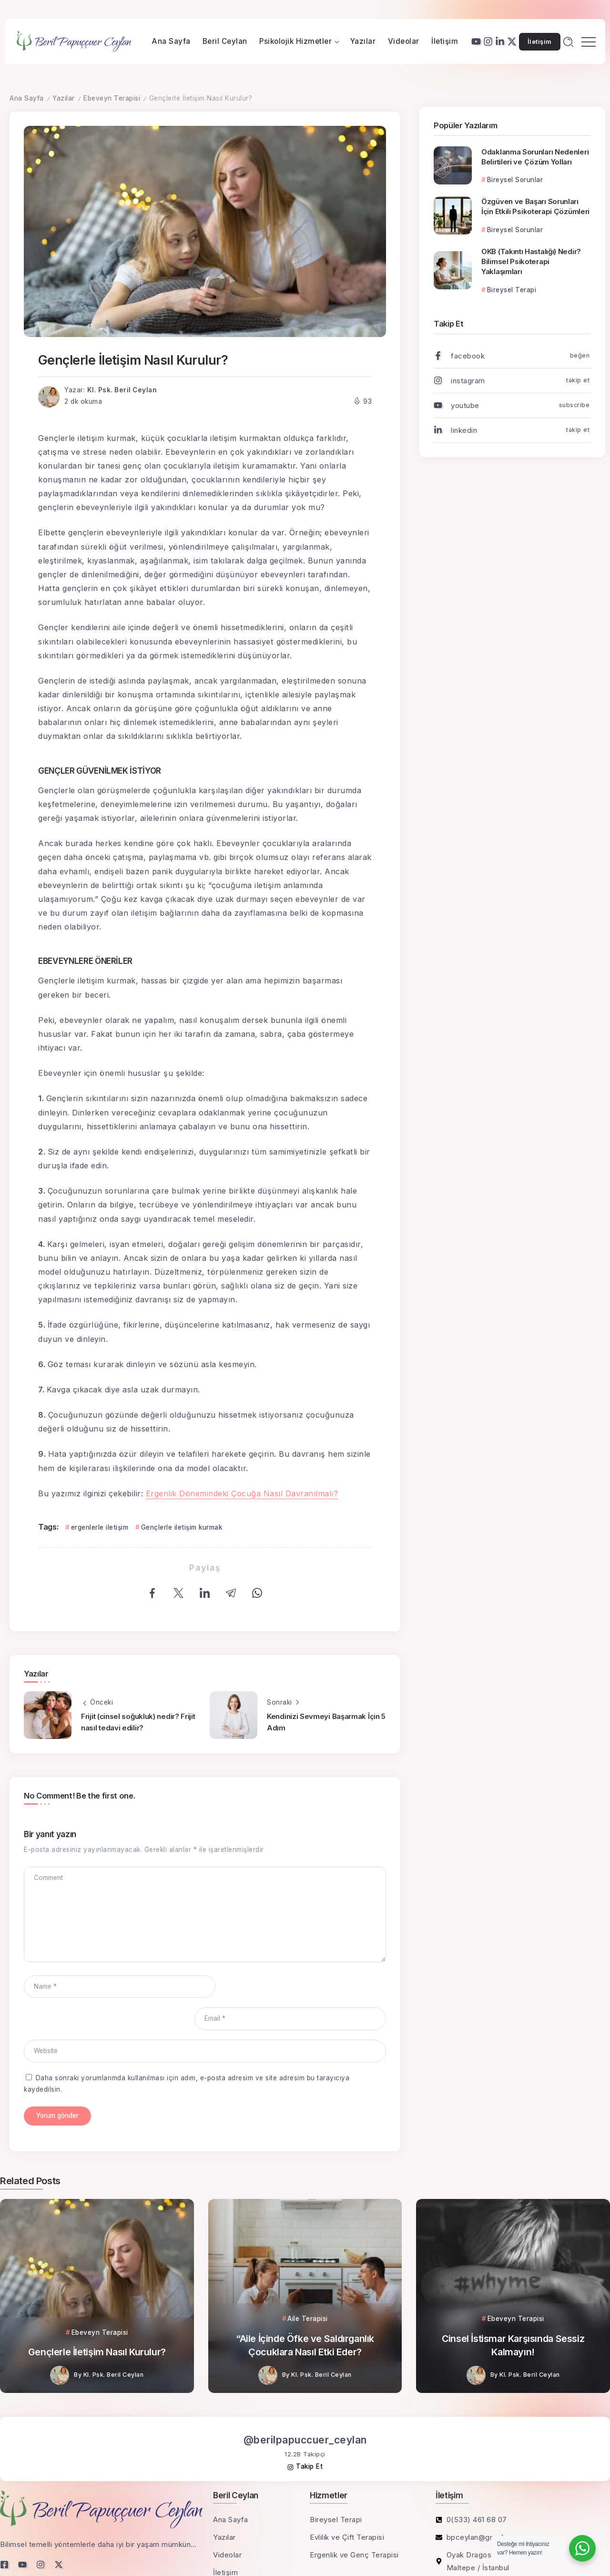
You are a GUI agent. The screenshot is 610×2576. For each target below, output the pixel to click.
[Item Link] (453, 165)
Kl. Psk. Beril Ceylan (122, 390)
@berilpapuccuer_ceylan (305, 2408)
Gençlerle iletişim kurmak (182, 1527)
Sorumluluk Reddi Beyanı (133, 2553)
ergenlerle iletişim (100, 1527)
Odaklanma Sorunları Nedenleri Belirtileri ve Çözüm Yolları (535, 156)
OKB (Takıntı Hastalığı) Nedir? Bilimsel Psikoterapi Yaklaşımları (531, 261)
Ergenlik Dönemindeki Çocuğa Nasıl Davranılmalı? (242, 1493)
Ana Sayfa (27, 98)
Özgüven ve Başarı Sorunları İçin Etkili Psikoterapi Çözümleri (535, 206)
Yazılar (63, 98)
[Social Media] (476, 41)
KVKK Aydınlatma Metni (41, 2553)
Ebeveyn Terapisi (111, 98)
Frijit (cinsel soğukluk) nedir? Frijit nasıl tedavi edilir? (138, 1722)
